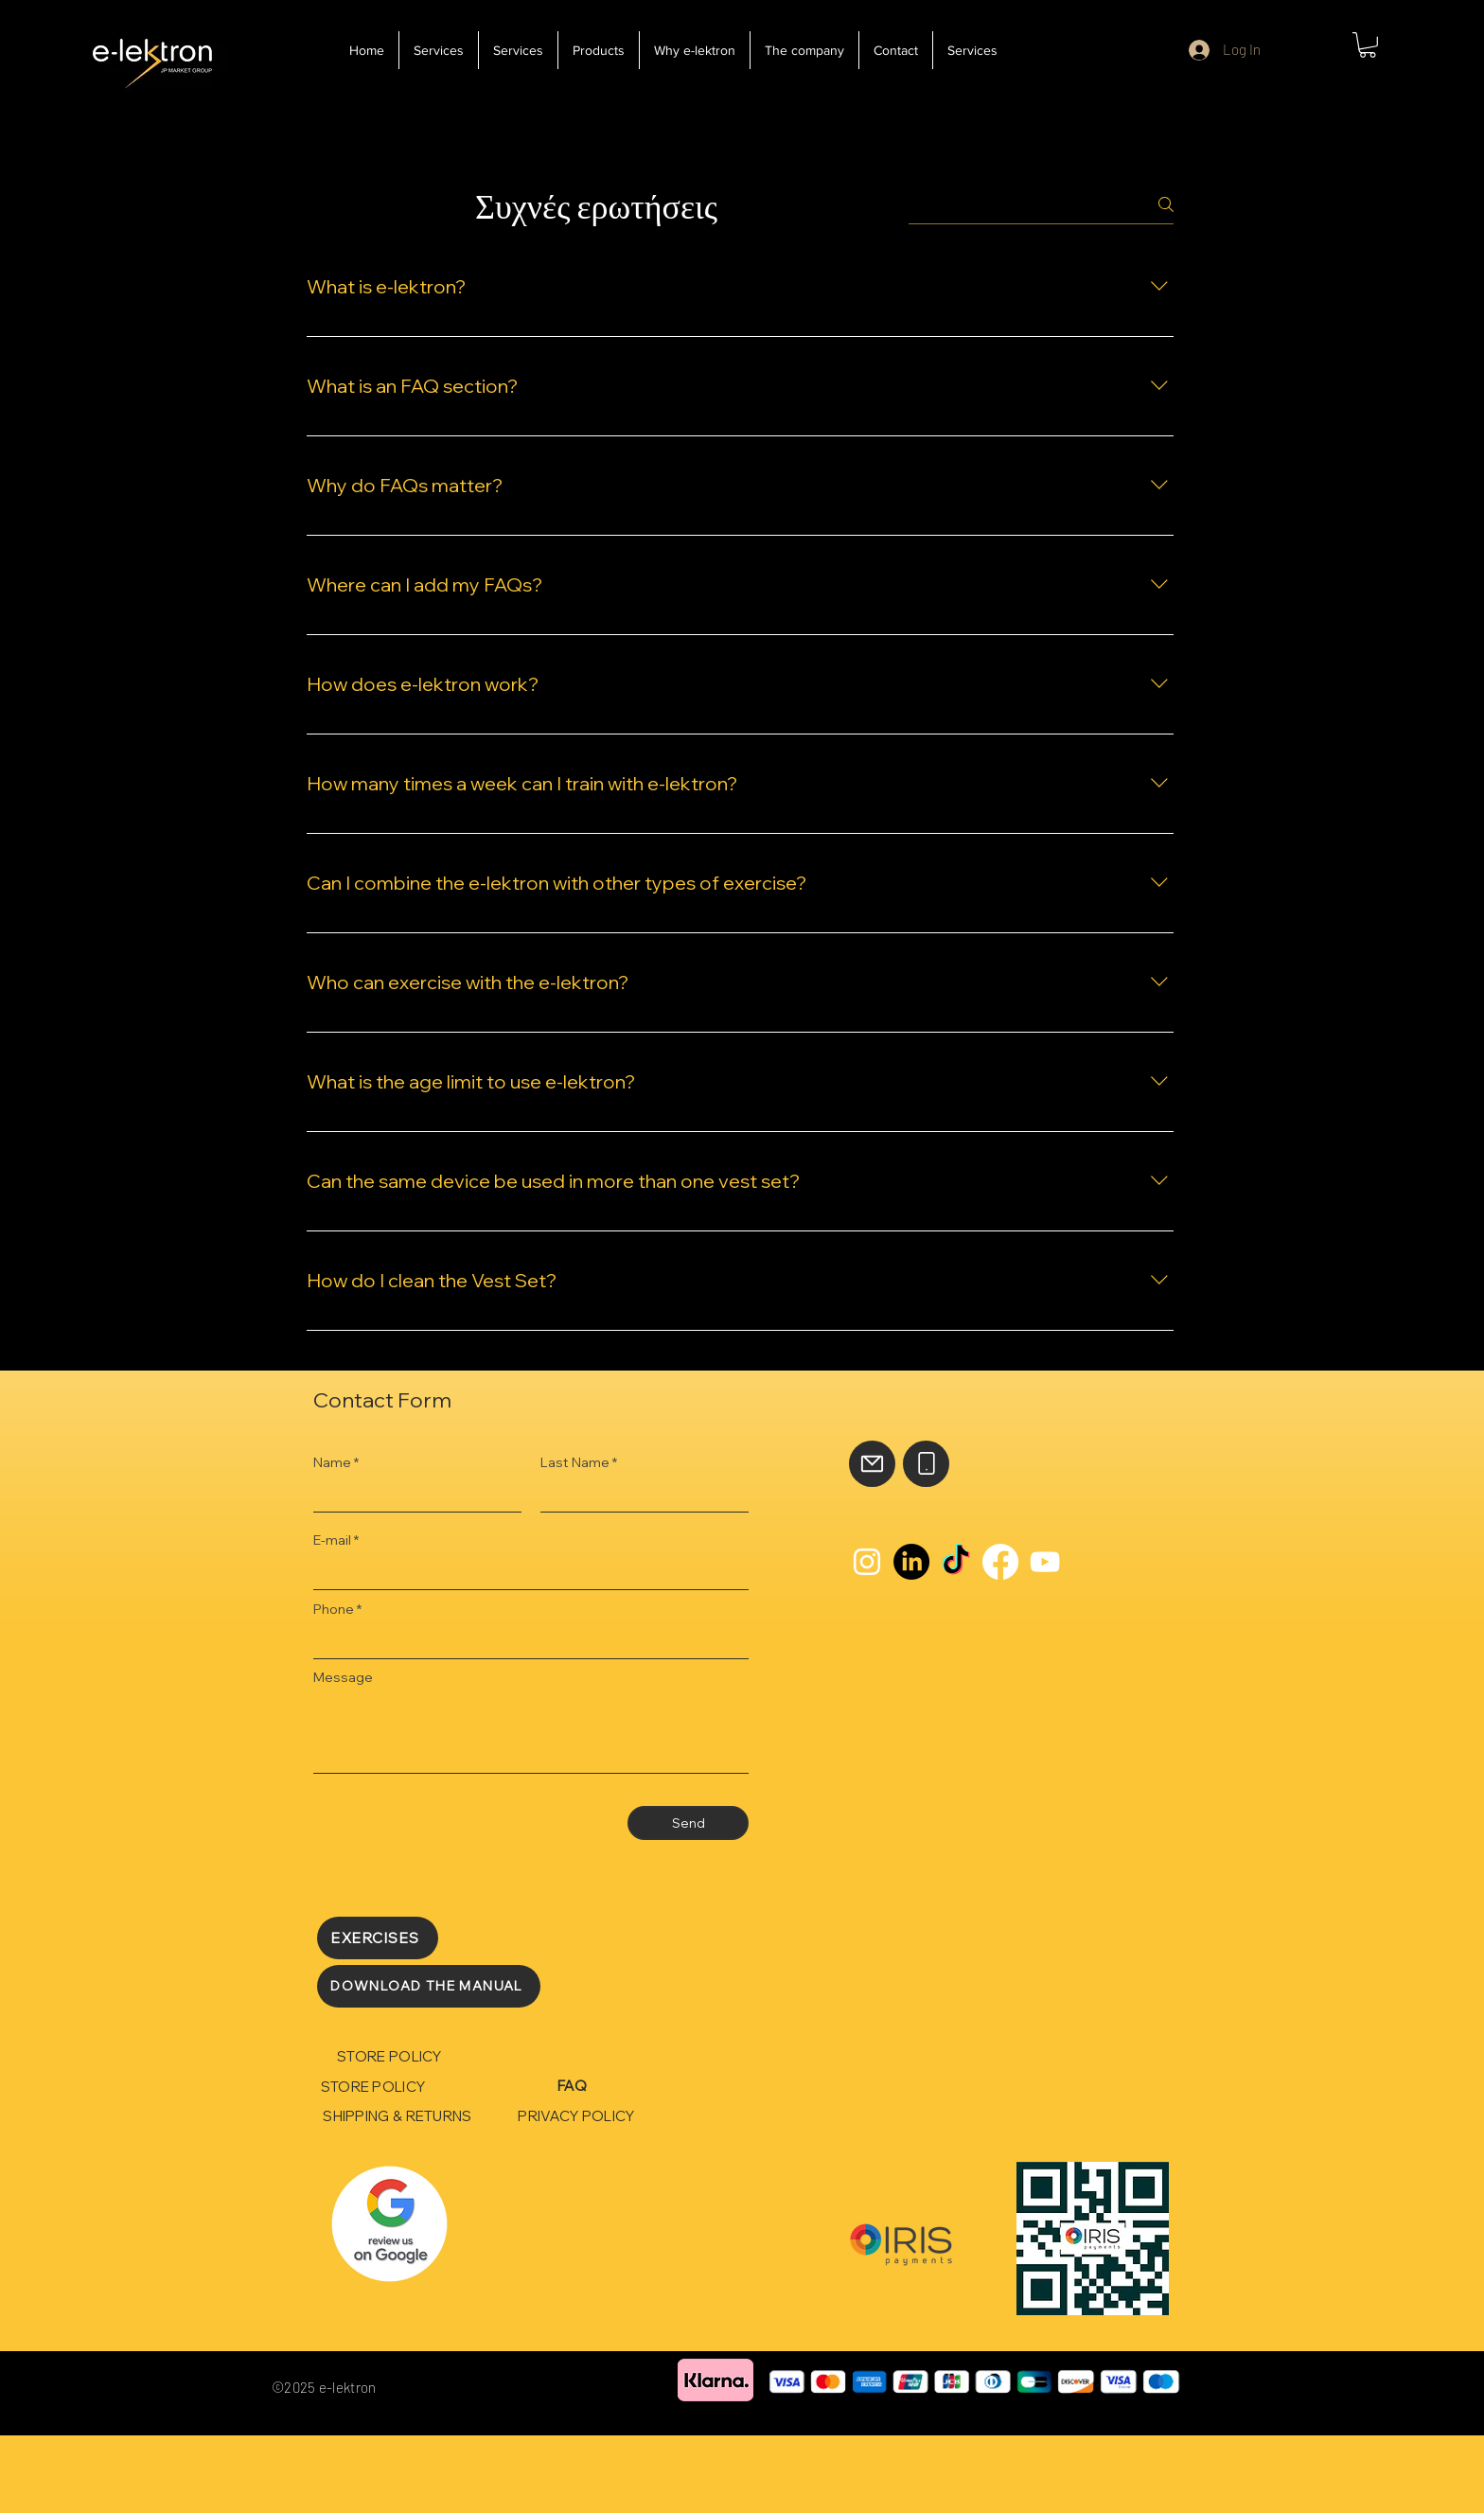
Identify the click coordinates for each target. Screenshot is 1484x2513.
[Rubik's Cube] (389, 2224)
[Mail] (872, 1464)
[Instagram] (867, 1562)
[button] (1367, 45)
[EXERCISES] (377, 1938)
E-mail (332, 1540)
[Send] (688, 1823)
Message (343, 1677)
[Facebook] (1000, 1562)
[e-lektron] (152, 58)
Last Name (575, 1462)
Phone (333, 1609)
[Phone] (926, 1464)
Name (332, 1462)
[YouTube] (1045, 1562)
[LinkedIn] (911, 1562)
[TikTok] (956, 1562)
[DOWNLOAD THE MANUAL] (428, 1986)
